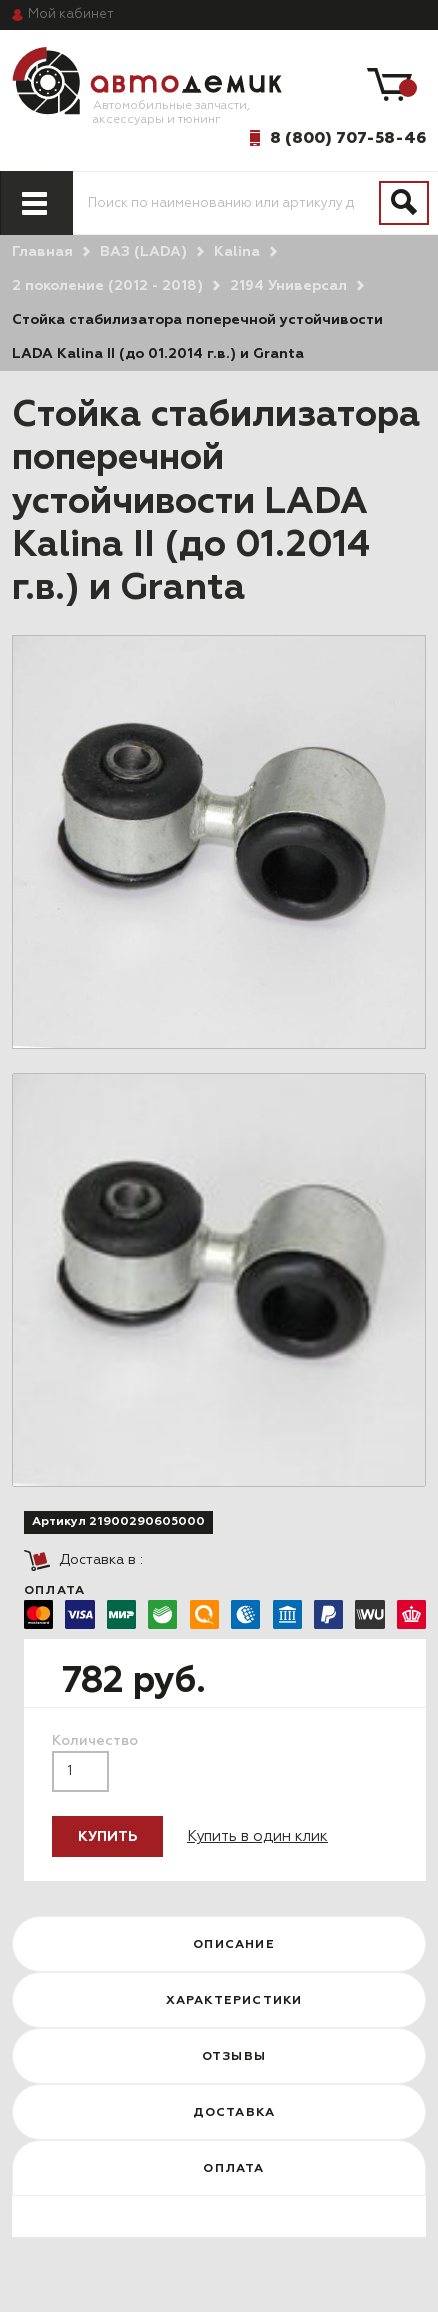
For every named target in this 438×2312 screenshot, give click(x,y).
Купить (107, 1837)
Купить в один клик (257, 1836)
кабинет (71, 14)
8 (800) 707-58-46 (348, 138)
